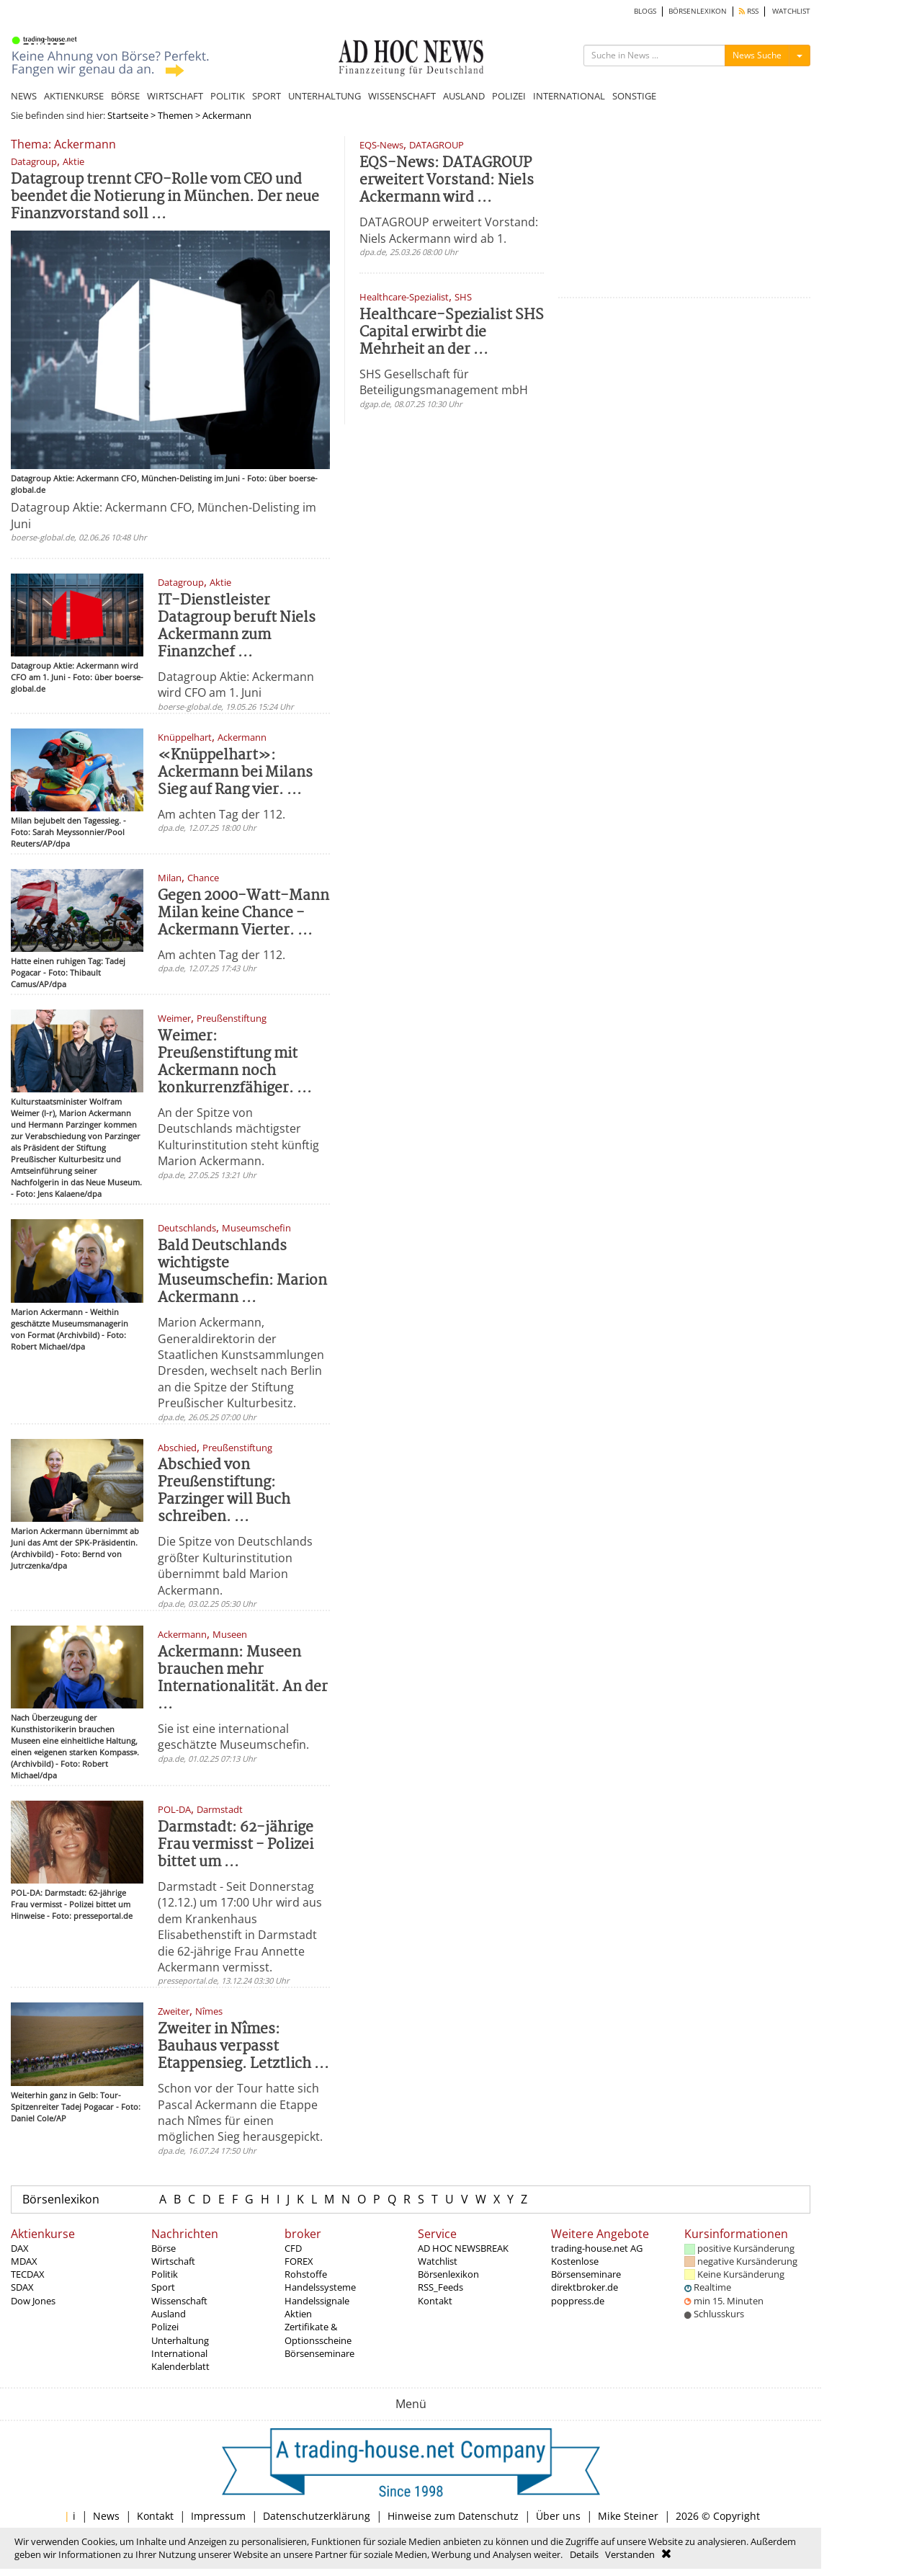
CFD (293, 2248)
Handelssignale (317, 2300)
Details (584, 2554)
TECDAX (28, 2274)
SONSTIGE (634, 95)
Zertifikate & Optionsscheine (318, 2333)
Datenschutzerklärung (316, 2516)
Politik (164, 2274)
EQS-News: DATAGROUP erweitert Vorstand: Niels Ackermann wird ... (446, 180)
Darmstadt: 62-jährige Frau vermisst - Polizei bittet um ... (235, 1845)
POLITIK (227, 95)
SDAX (22, 2287)
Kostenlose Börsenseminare (586, 2268)
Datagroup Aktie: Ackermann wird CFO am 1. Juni (236, 684)
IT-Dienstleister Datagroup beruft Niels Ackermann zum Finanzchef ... (236, 626)
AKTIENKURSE (74, 95)
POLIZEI (509, 95)
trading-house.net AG (597, 2248)
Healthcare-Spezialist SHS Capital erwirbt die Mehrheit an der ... (451, 332)
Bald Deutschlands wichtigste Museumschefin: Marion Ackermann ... (242, 1272)
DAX (20, 2248)
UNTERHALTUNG (324, 95)
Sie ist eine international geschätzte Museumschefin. (233, 1736)
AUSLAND (464, 95)
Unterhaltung (180, 2340)
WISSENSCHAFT (402, 95)
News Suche (757, 55)
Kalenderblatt (180, 2366)
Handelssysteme (320, 2287)
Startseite (127, 115)
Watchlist (437, 2261)
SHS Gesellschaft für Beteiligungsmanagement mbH (443, 382)
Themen (175, 115)
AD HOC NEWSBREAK (463, 2248)
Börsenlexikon (60, 2199)
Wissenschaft (179, 2300)
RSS (748, 11)
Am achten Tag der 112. (221, 814)
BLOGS (645, 11)
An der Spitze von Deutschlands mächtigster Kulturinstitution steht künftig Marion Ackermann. (238, 1137)
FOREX (299, 2261)
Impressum (218, 2516)
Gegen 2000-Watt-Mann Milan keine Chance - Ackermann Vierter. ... (243, 913)
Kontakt (435, 2300)
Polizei (165, 2326)
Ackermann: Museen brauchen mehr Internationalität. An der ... (243, 1678)
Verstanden (630, 2554)
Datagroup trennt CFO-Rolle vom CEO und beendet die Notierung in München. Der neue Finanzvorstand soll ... (165, 197)
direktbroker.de (584, 2287)
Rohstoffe (306, 2274)
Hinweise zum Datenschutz (453, 2516)
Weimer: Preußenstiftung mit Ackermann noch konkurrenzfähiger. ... (235, 1062)
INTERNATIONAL (569, 95)
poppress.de (577, 2300)
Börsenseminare (319, 2353)
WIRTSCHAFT (175, 95)
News (106, 2516)
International (179, 2353)
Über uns (558, 2516)
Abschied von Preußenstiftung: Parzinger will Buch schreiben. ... (224, 1491)
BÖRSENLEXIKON (697, 11)
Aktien (298, 2313)
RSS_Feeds (440, 2287)
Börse (163, 2248)
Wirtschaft (173, 2261)
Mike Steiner (628, 2516)
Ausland (168, 2313)
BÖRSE (125, 95)
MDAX (24, 2261)
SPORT (266, 95)
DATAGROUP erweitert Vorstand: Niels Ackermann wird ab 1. (448, 230)
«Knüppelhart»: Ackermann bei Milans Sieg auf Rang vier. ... (235, 773)
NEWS (24, 95)
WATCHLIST (791, 11)
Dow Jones (33, 2300)
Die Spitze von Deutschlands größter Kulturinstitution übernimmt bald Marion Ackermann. (235, 1565)
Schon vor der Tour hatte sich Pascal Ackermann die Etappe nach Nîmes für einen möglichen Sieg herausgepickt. (240, 2112)
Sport (163, 2287)
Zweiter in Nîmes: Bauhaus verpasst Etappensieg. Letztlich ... (243, 2047)
